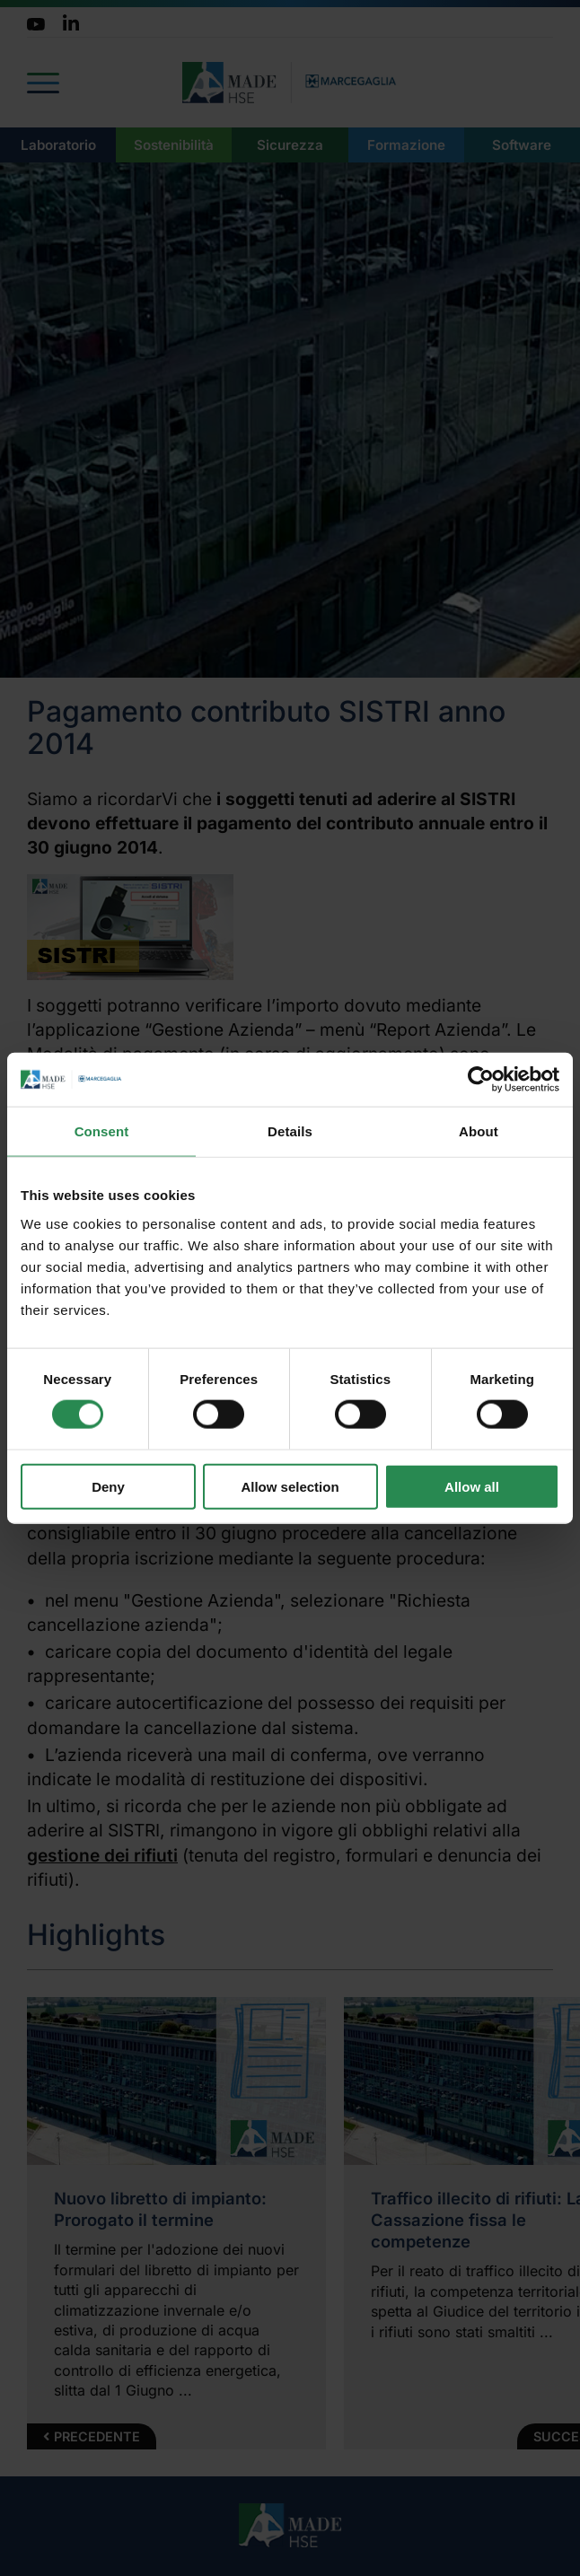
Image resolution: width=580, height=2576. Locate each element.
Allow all (471, 1486)
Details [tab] (290, 1131)
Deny (108, 1486)
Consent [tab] (102, 1131)
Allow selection (289, 1486)
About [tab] (478, 1131)
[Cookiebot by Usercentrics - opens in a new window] (480, 1079)
